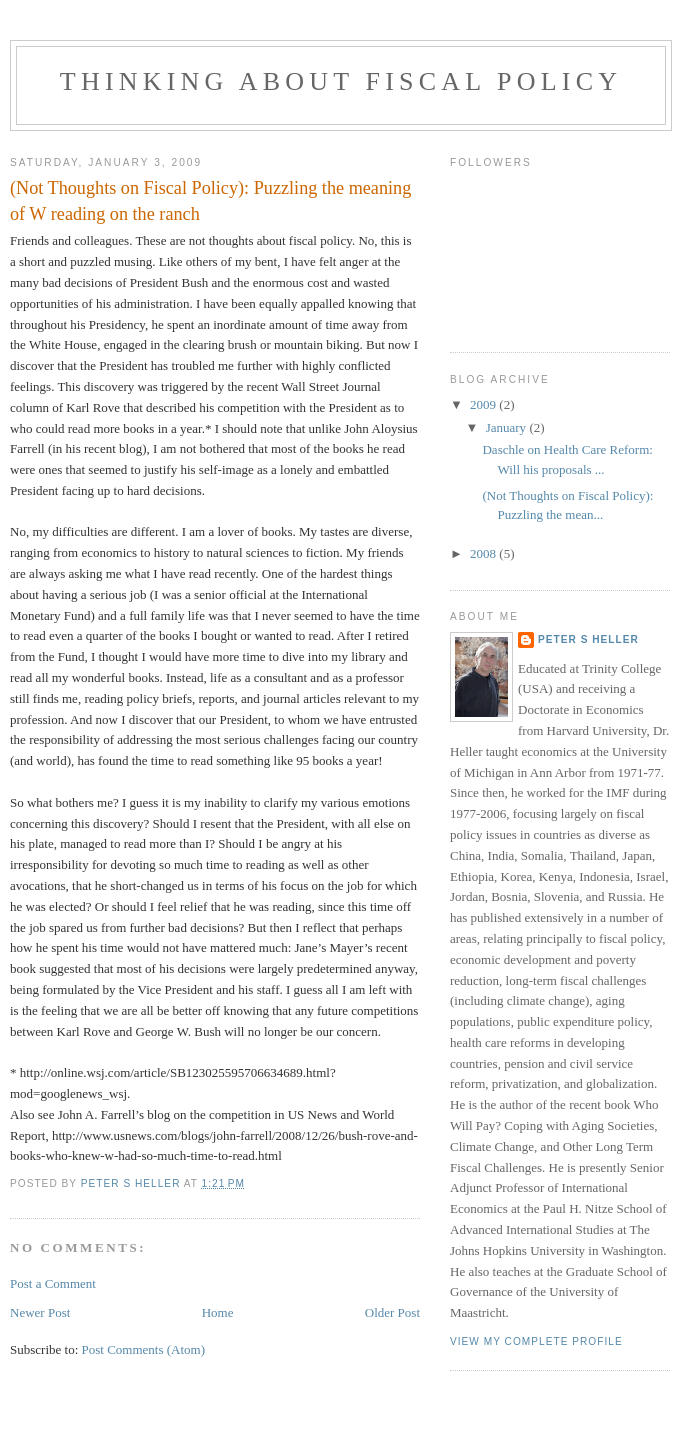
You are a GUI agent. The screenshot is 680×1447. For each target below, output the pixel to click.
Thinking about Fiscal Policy (341, 81)
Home (218, 1312)
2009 (484, 404)
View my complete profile (536, 1341)
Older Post (392, 1312)
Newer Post (40, 1312)
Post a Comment (53, 1283)
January (508, 427)
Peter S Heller (588, 639)
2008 (484, 553)
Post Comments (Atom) (144, 1349)
